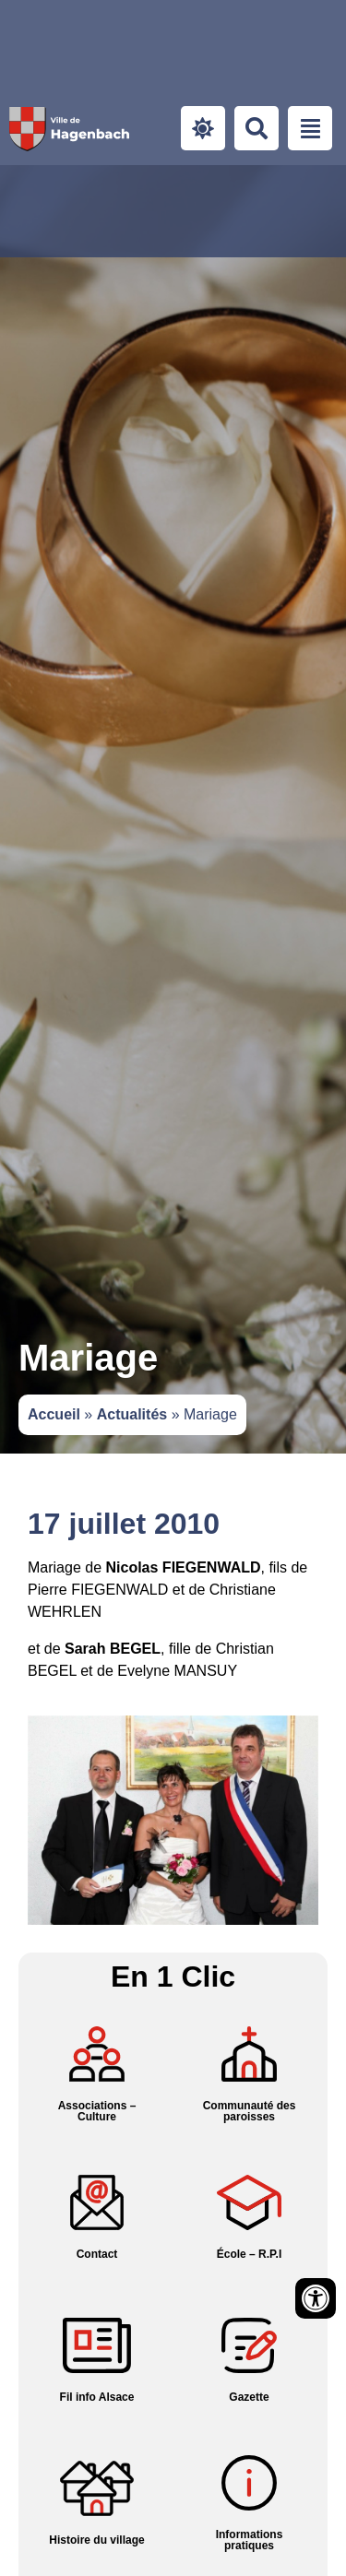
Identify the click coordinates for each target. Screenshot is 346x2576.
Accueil (54, 1414)
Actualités (132, 1414)
